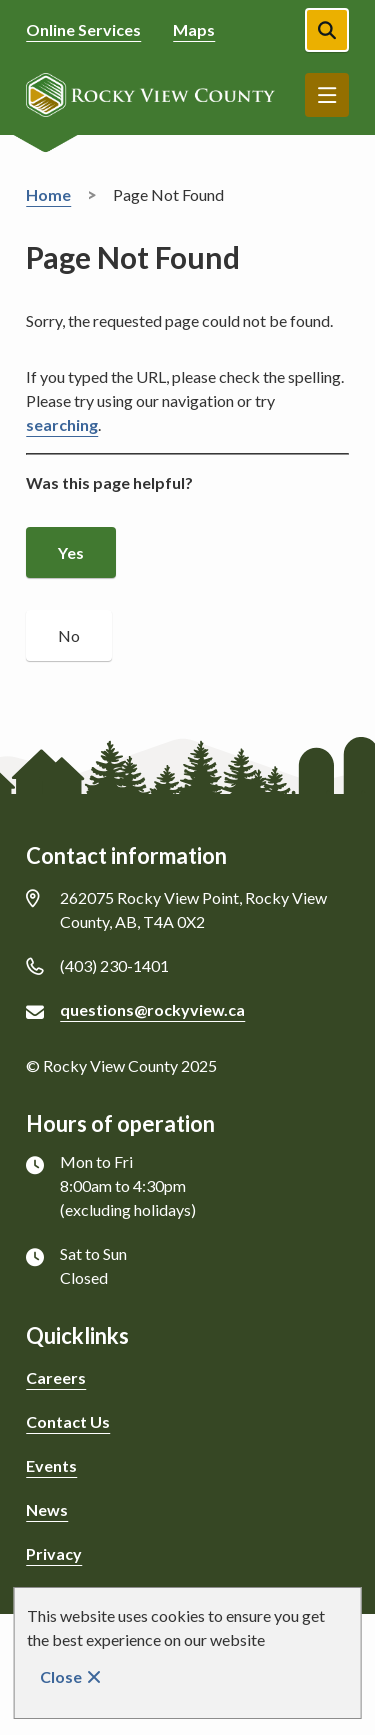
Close (61, 1676)
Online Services (83, 29)
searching (62, 424)
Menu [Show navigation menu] (327, 95)
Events (51, 1465)
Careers (56, 1377)
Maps (194, 29)
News (47, 1509)
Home (48, 194)
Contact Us (68, 1421)
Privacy (54, 1553)
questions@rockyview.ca (152, 1009)
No (69, 635)
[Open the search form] (327, 30)
